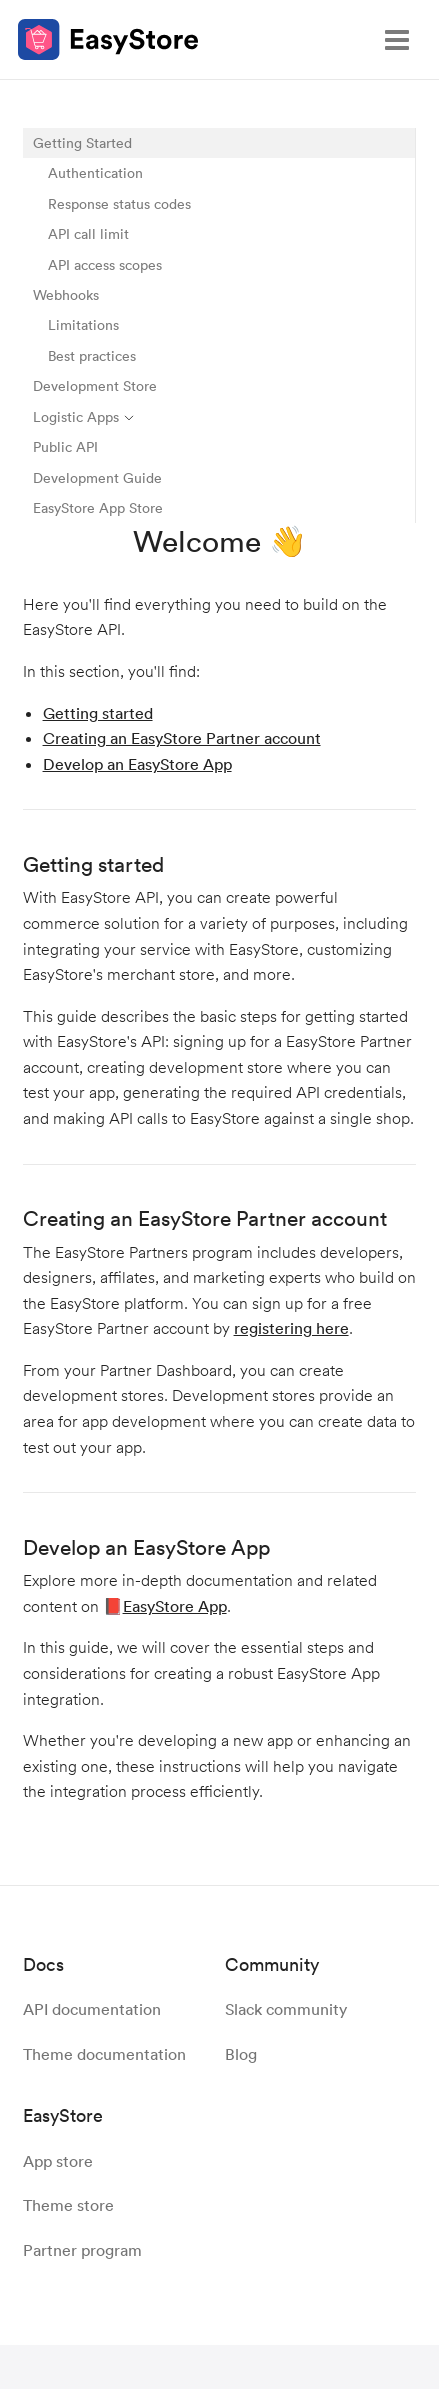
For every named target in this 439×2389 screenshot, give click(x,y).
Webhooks (66, 294)
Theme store (68, 2205)
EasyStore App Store (98, 507)
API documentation (92, 2009)
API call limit (88, 233)
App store (58, 2161)
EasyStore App (175, 1606)
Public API (65, 446)
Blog (241, 2054)
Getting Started (82, 142)
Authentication (95, 172)
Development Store (95, 385)
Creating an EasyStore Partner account (182, 738)
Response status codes (119, 203)
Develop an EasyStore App (137, 764)
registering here (291, 1328)
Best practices (92, 355)
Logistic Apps (84, 416)
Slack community (286, 2009)
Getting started (98, 713)
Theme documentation (104, 2054)
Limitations (83, 324)
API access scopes (105, 264)
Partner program (82, 2250)
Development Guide (97, 477)
